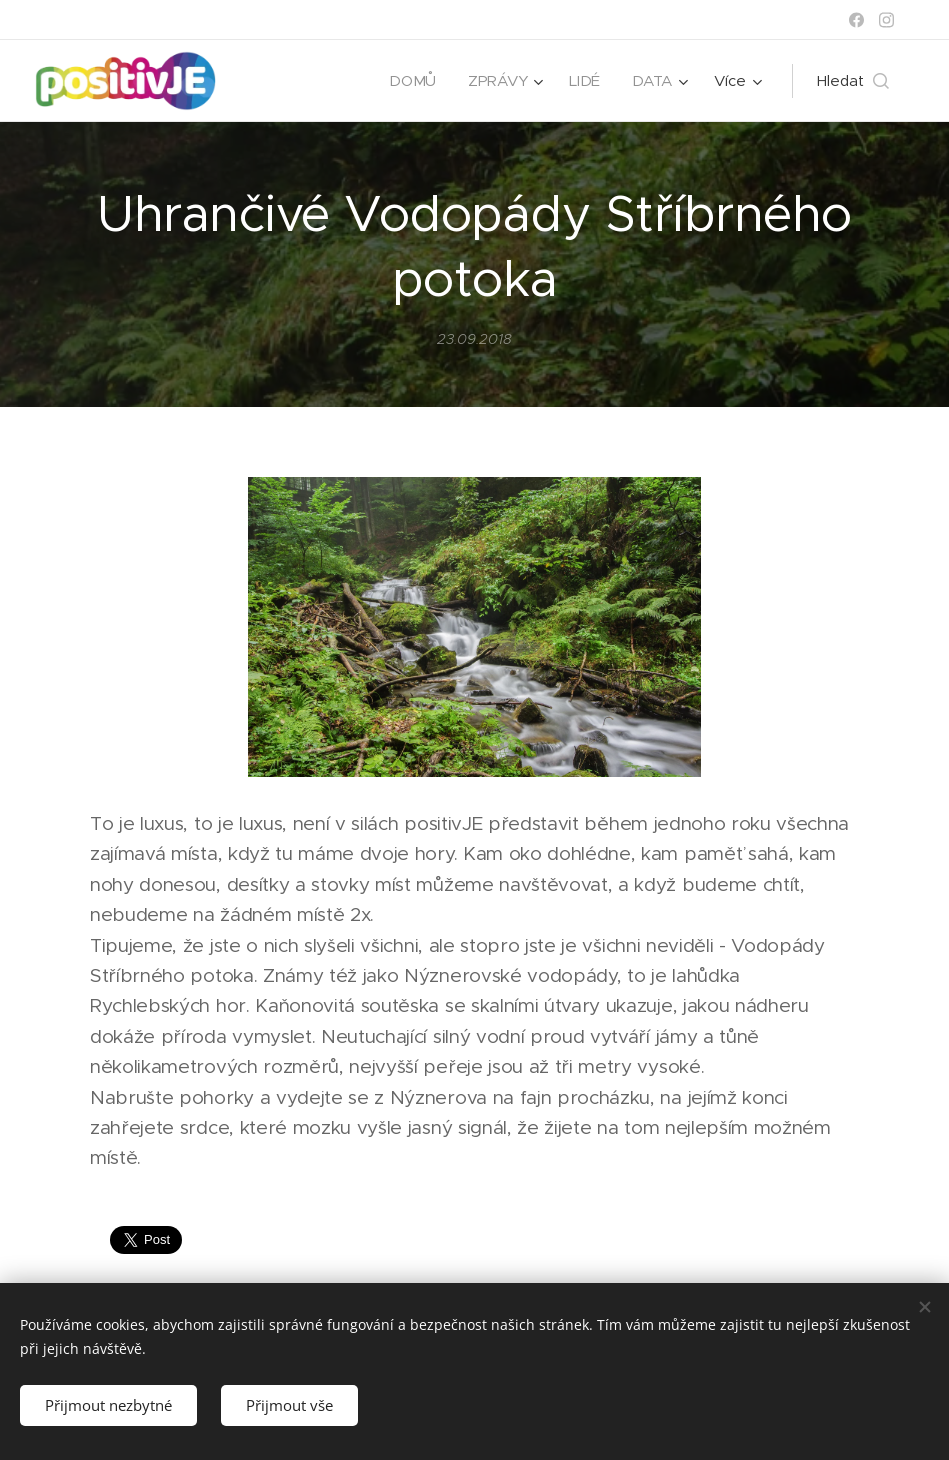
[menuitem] (413, 81)
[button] (853, 81)
